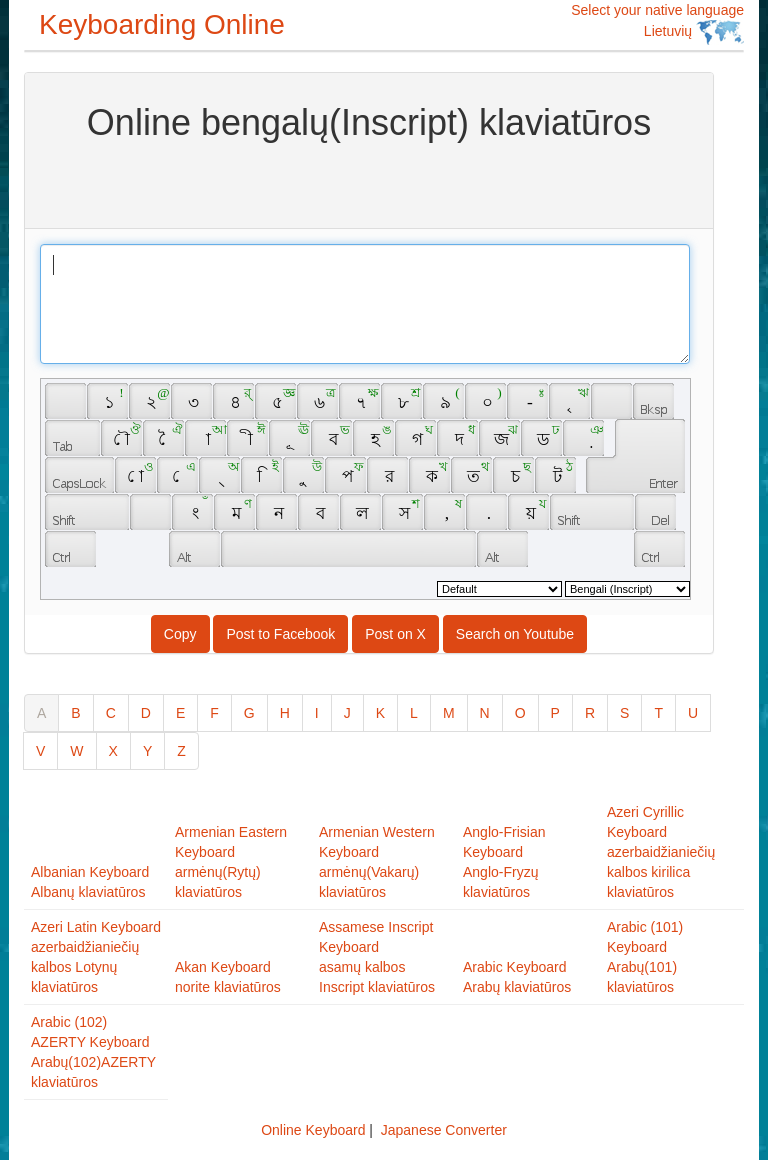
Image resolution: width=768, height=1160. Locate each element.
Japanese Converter (444, 1130)
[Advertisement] (369, 183)
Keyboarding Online (162, 24)
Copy (180, 634)
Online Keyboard (313, 1130)
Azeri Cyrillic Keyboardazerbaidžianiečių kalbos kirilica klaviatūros (661, 852)
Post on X (395, 634)
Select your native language (657, 23)
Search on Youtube (515, 634)
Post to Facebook (280, 634)
